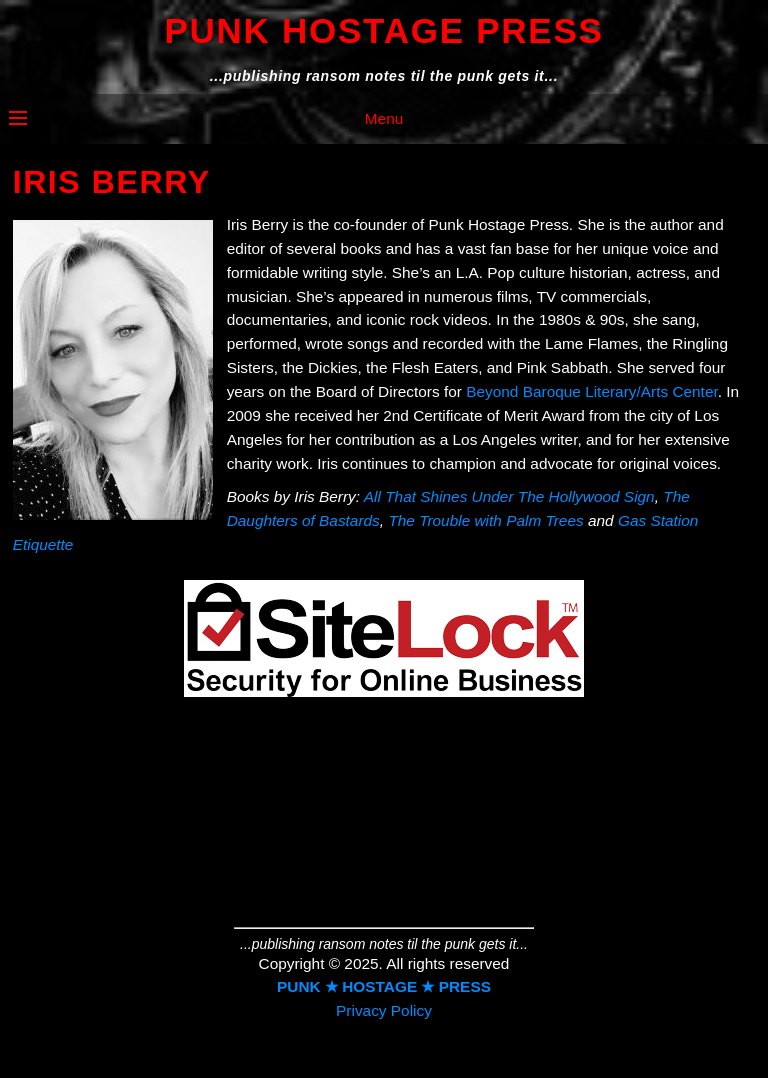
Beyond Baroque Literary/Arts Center (592, 391)
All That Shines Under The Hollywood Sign (509, 496)
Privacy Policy (384, 1010)
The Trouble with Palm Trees (485, 520)
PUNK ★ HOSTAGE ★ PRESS (384, 986)
